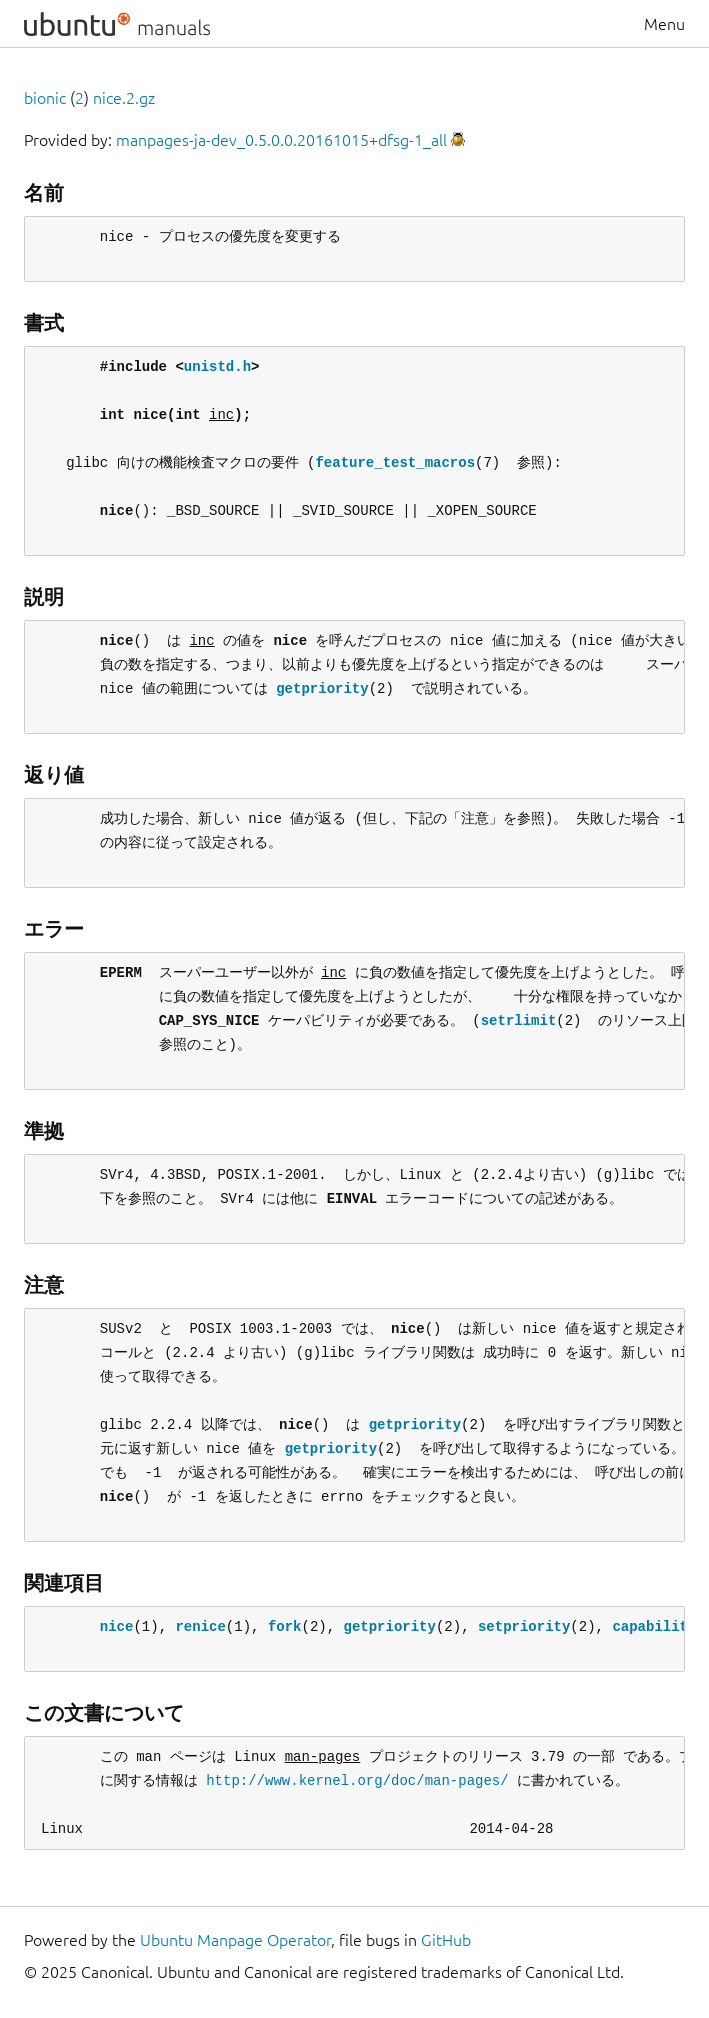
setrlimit (519, 1020)
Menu (664, 24)
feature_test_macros (395, 462)
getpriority (322, 688)
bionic (45, 98)
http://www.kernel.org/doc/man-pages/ (357, 1780)
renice (200, 1626)
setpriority (524, 1626)
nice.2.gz (124, 98)
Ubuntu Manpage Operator (235, 1940)
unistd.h (217, 366)
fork (285, 1626)
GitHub (446, 1940)
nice (117, 1626)
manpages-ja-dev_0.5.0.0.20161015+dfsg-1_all (281, 140)
